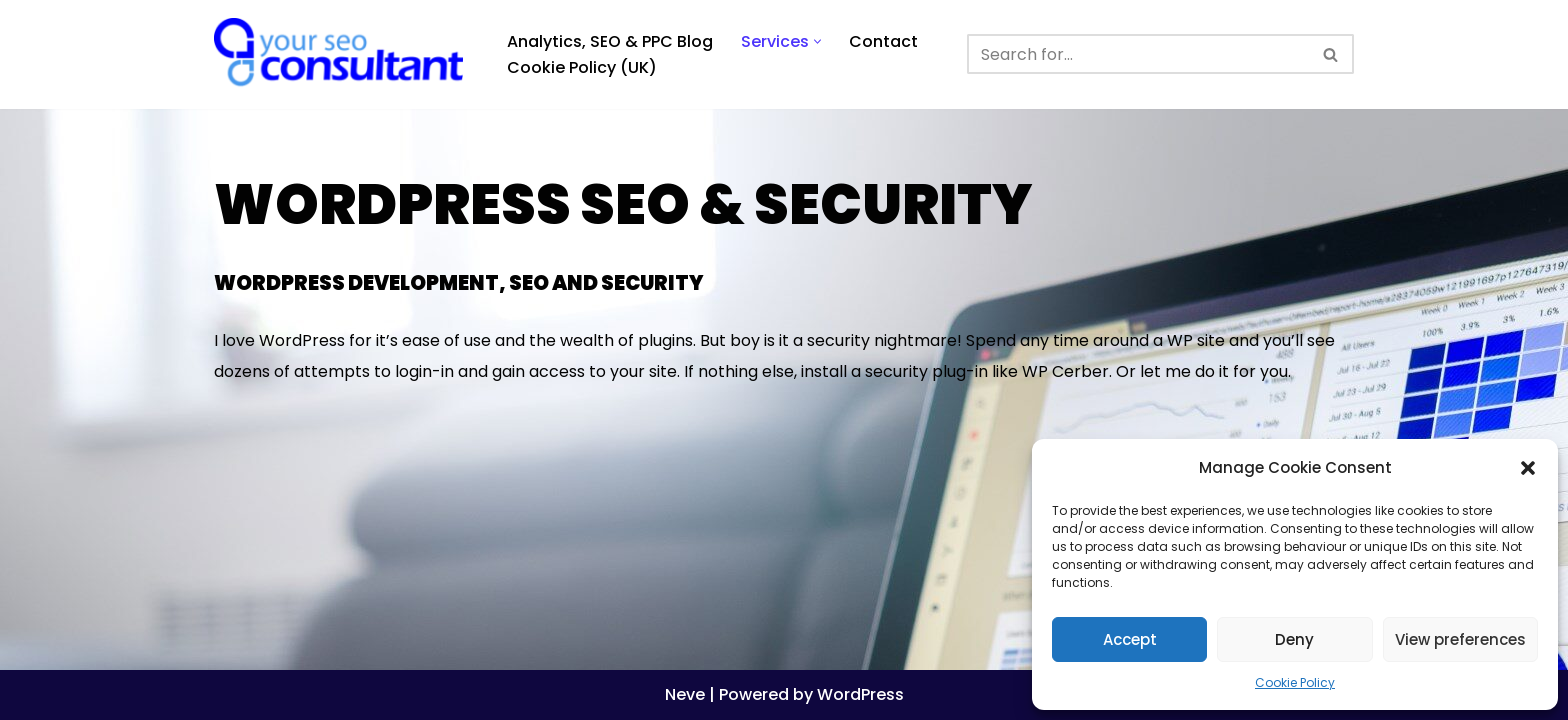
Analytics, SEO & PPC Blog (610, 41)
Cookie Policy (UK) (582, 67)
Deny (1294, 639)
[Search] (1138, 54)
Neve (685, 694)
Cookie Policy (1295, 682)
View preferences (1460, 639)
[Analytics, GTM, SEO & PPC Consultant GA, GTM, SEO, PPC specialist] (343, 54)
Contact (883, 41)
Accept (1130, 639)
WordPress (860, 694)
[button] (1528, 468)
